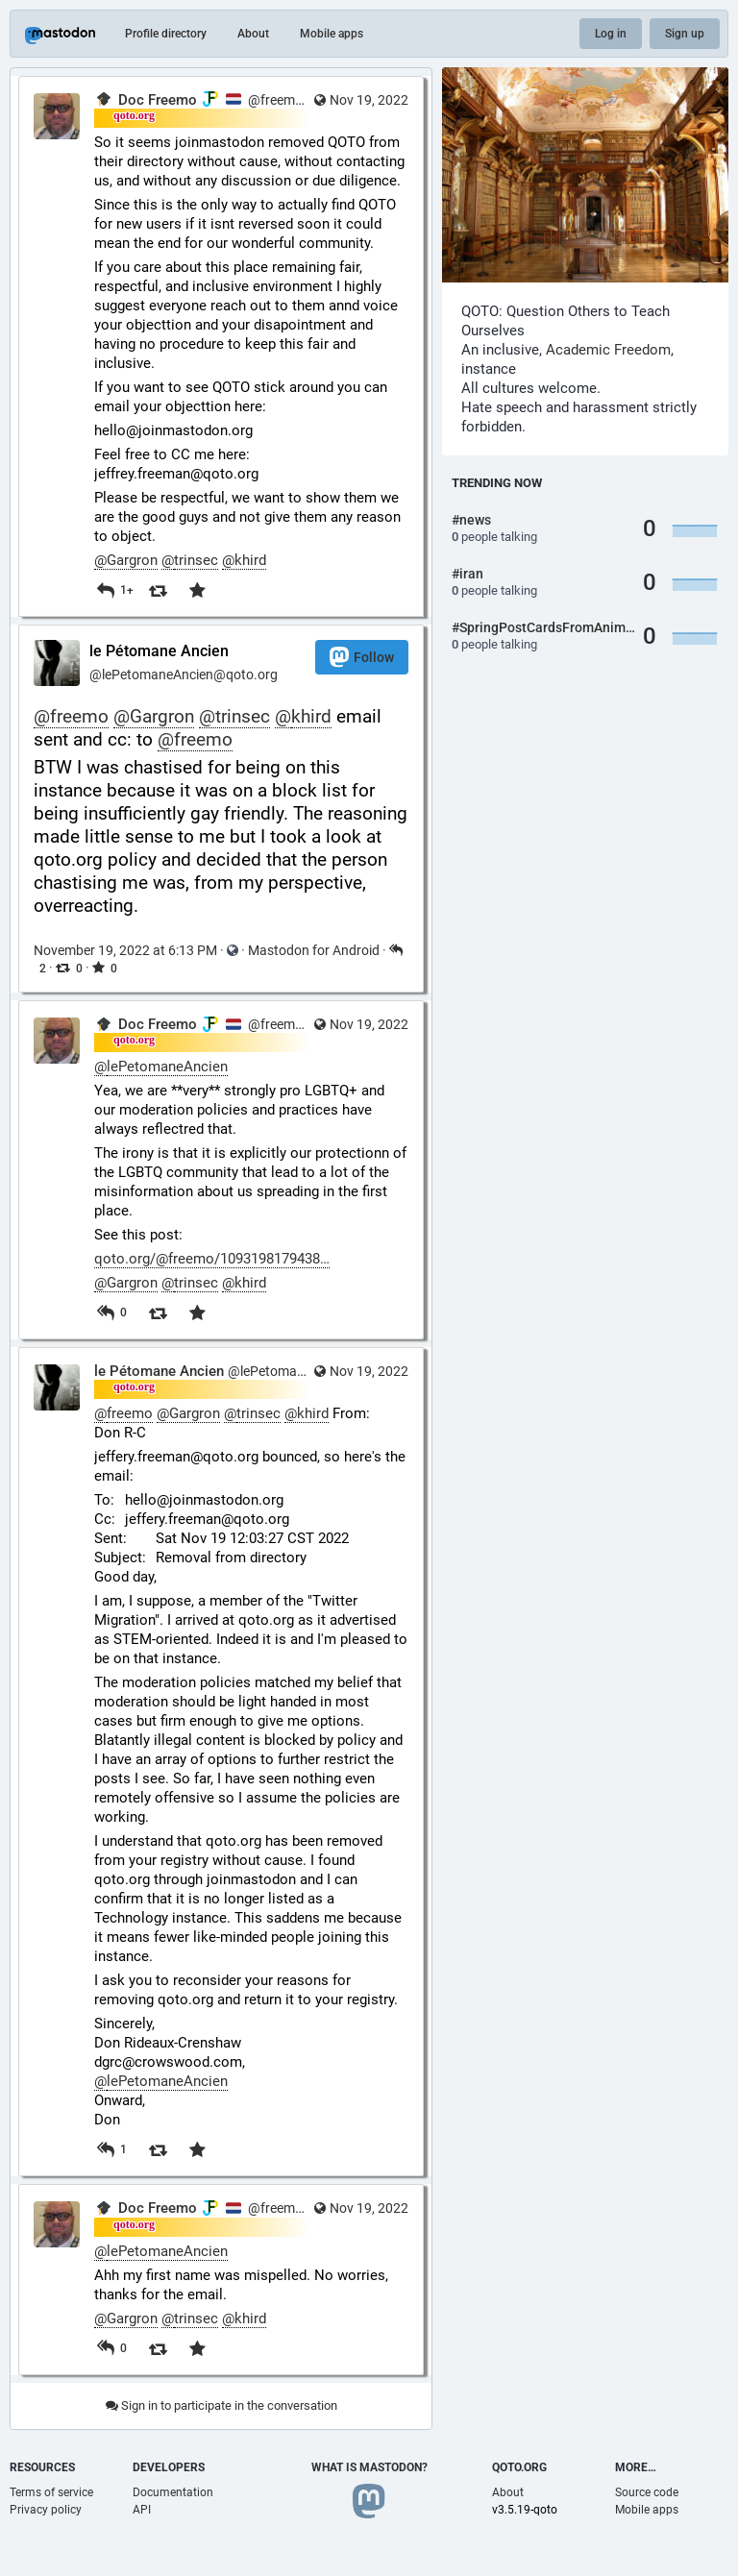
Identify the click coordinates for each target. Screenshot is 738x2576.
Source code (646, 2492)
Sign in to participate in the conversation (221, 2405)
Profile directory (166, 33)
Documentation (173, 2492)
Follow (362, 657)
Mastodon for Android (314, 950)
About (253, 33)
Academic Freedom (608, 349)
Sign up (684, 33)
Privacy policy (46, 2509)
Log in (611, 33)
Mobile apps (331, 33)
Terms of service (51, 2492)
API (142, 2509)
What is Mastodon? (369, 2467)
